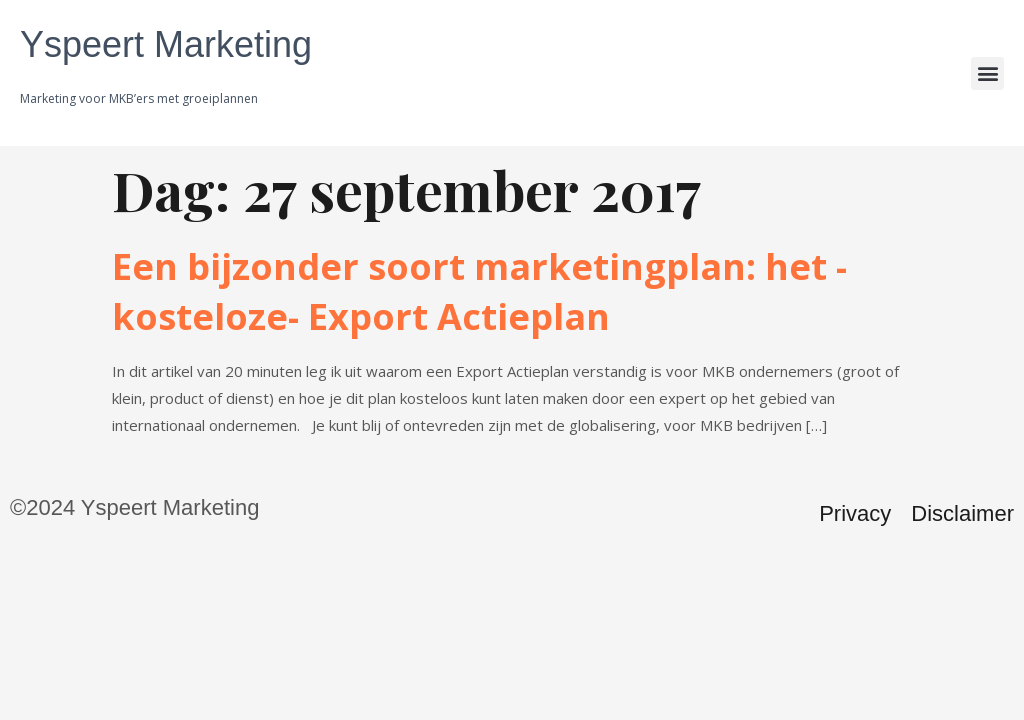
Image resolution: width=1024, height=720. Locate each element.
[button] (987, 73)
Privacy (855, 513)
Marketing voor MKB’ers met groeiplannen (139, 98)
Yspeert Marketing (166, 44)
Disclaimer (962, 513)
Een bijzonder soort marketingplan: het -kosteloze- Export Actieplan (479, 291)
